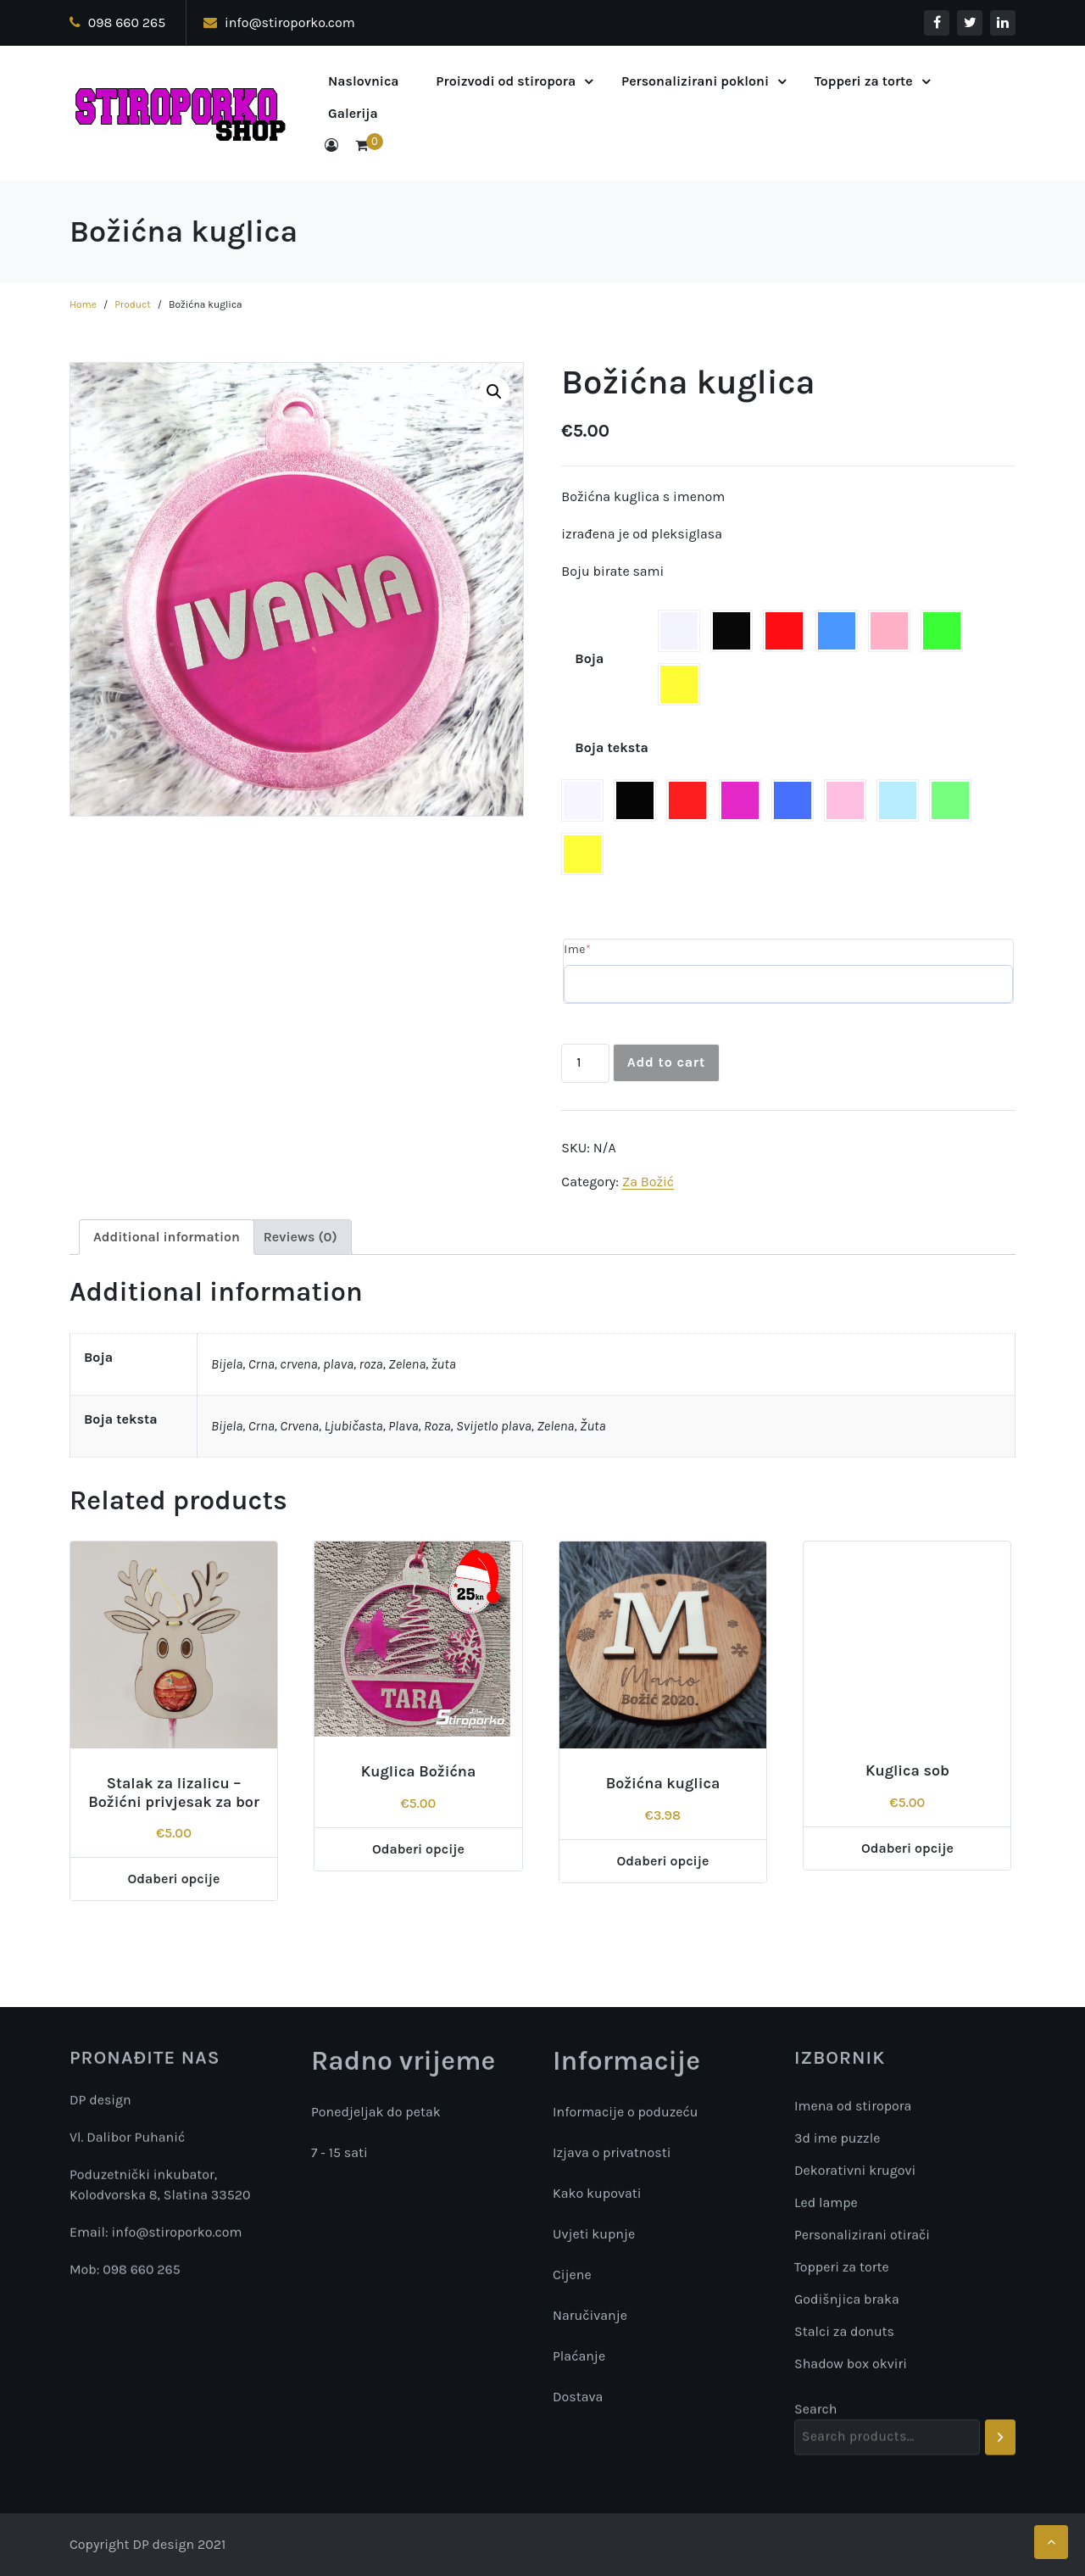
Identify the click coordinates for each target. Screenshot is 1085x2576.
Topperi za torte (864, 81)
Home (83, 304)
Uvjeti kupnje (594, 2236)
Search (815, 2415)
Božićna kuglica (663, 1783)
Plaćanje (579, 2358)
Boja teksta (611, 747)
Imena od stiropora (852, 2146)
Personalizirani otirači (862, 2275)
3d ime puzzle (837, 2178)
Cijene (572, 2277)
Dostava (578, 2399)
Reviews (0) (300, 1237)
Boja (589, 658)
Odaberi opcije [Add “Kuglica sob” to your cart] (907, 1848)
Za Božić (648, 1182)
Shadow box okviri (850, 2403)
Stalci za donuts (844, 2371)
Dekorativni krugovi (854, 2210)
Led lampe (826, 2242)
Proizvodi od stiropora (506, 81)
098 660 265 (117, 22)
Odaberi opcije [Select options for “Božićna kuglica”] (663, 1861)
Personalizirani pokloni (695, 81)
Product (132, 304)
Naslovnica (363, 81)
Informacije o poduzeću (625, 2114)
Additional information (166, 1237)
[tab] (166, 1237)
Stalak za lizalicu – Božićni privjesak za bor (173, 1792)
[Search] (1000, 2444)
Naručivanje (590, 2318)
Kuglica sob (907, 1770)
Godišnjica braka (846, 2339)
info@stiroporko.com (279, 22)
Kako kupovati (597, 2196)
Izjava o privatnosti (611, 2155)
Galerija (353, 113)
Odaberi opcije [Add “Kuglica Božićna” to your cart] (418, 1849)
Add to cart (666, 1062)
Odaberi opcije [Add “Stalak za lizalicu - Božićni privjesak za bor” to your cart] (174, 1879)
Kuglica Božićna (418, 1771)
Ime (577, 949)
